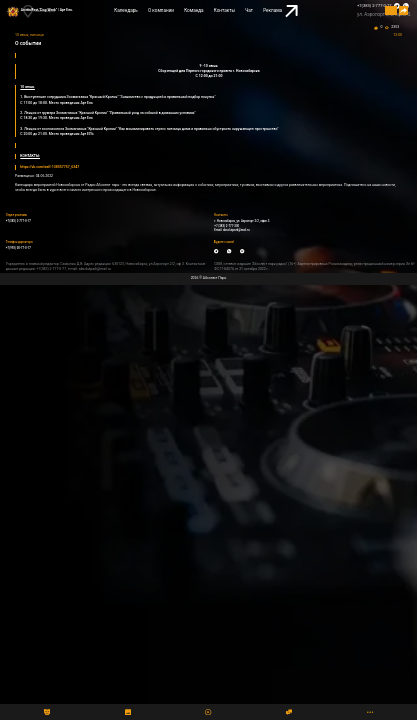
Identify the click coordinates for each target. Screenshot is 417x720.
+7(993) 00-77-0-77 (18, 248)
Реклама (280, 11)
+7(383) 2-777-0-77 (374, 5)
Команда (193, 10)
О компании (161, 10)
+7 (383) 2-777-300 (226, 226)
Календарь (126, 10)
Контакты (224, 10)
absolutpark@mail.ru (236, 230)
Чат (249, 10)
